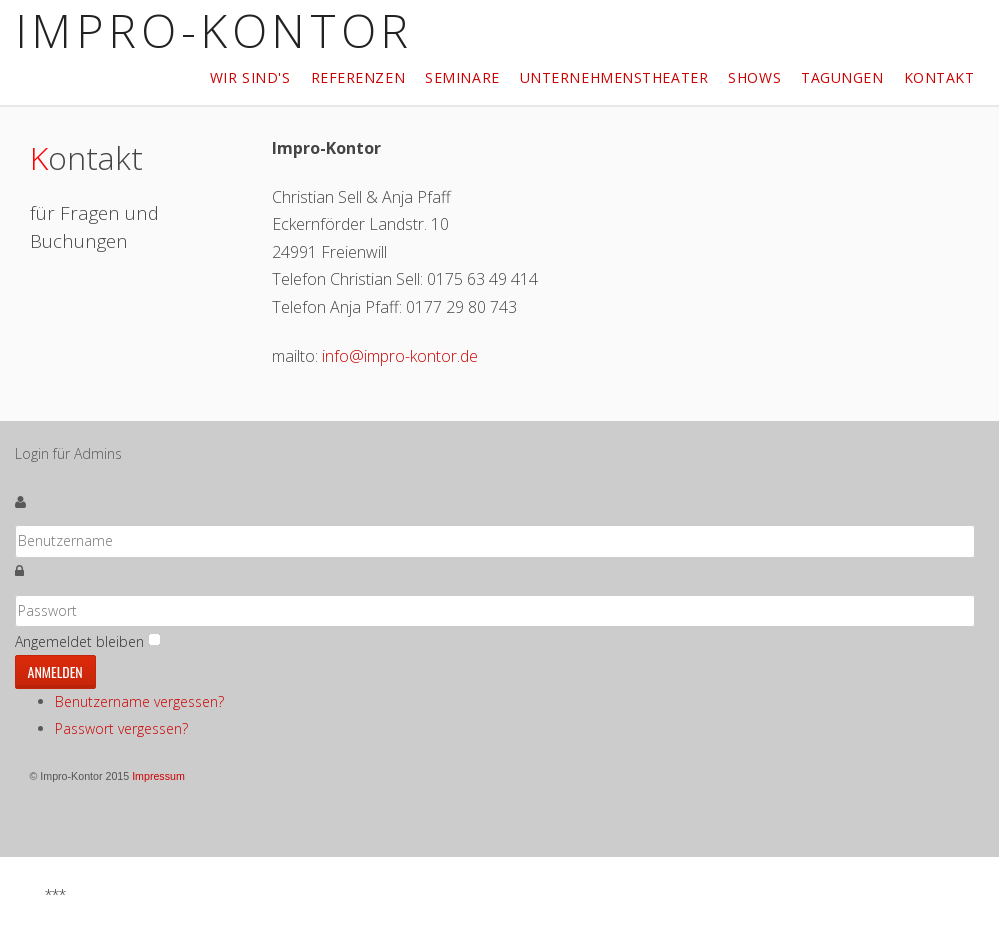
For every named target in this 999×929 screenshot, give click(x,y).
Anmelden (55, 671)
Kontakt (939, 77)
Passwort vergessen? (121, 728)
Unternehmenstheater (614, 77)
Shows (754, 77)
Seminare (462, 77)
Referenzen (358, 77)
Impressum (158, 776)
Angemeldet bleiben (79, 641)
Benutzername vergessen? (139, 701)
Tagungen (842, 77)
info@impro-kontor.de (400, 356)
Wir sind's (250, 77)
